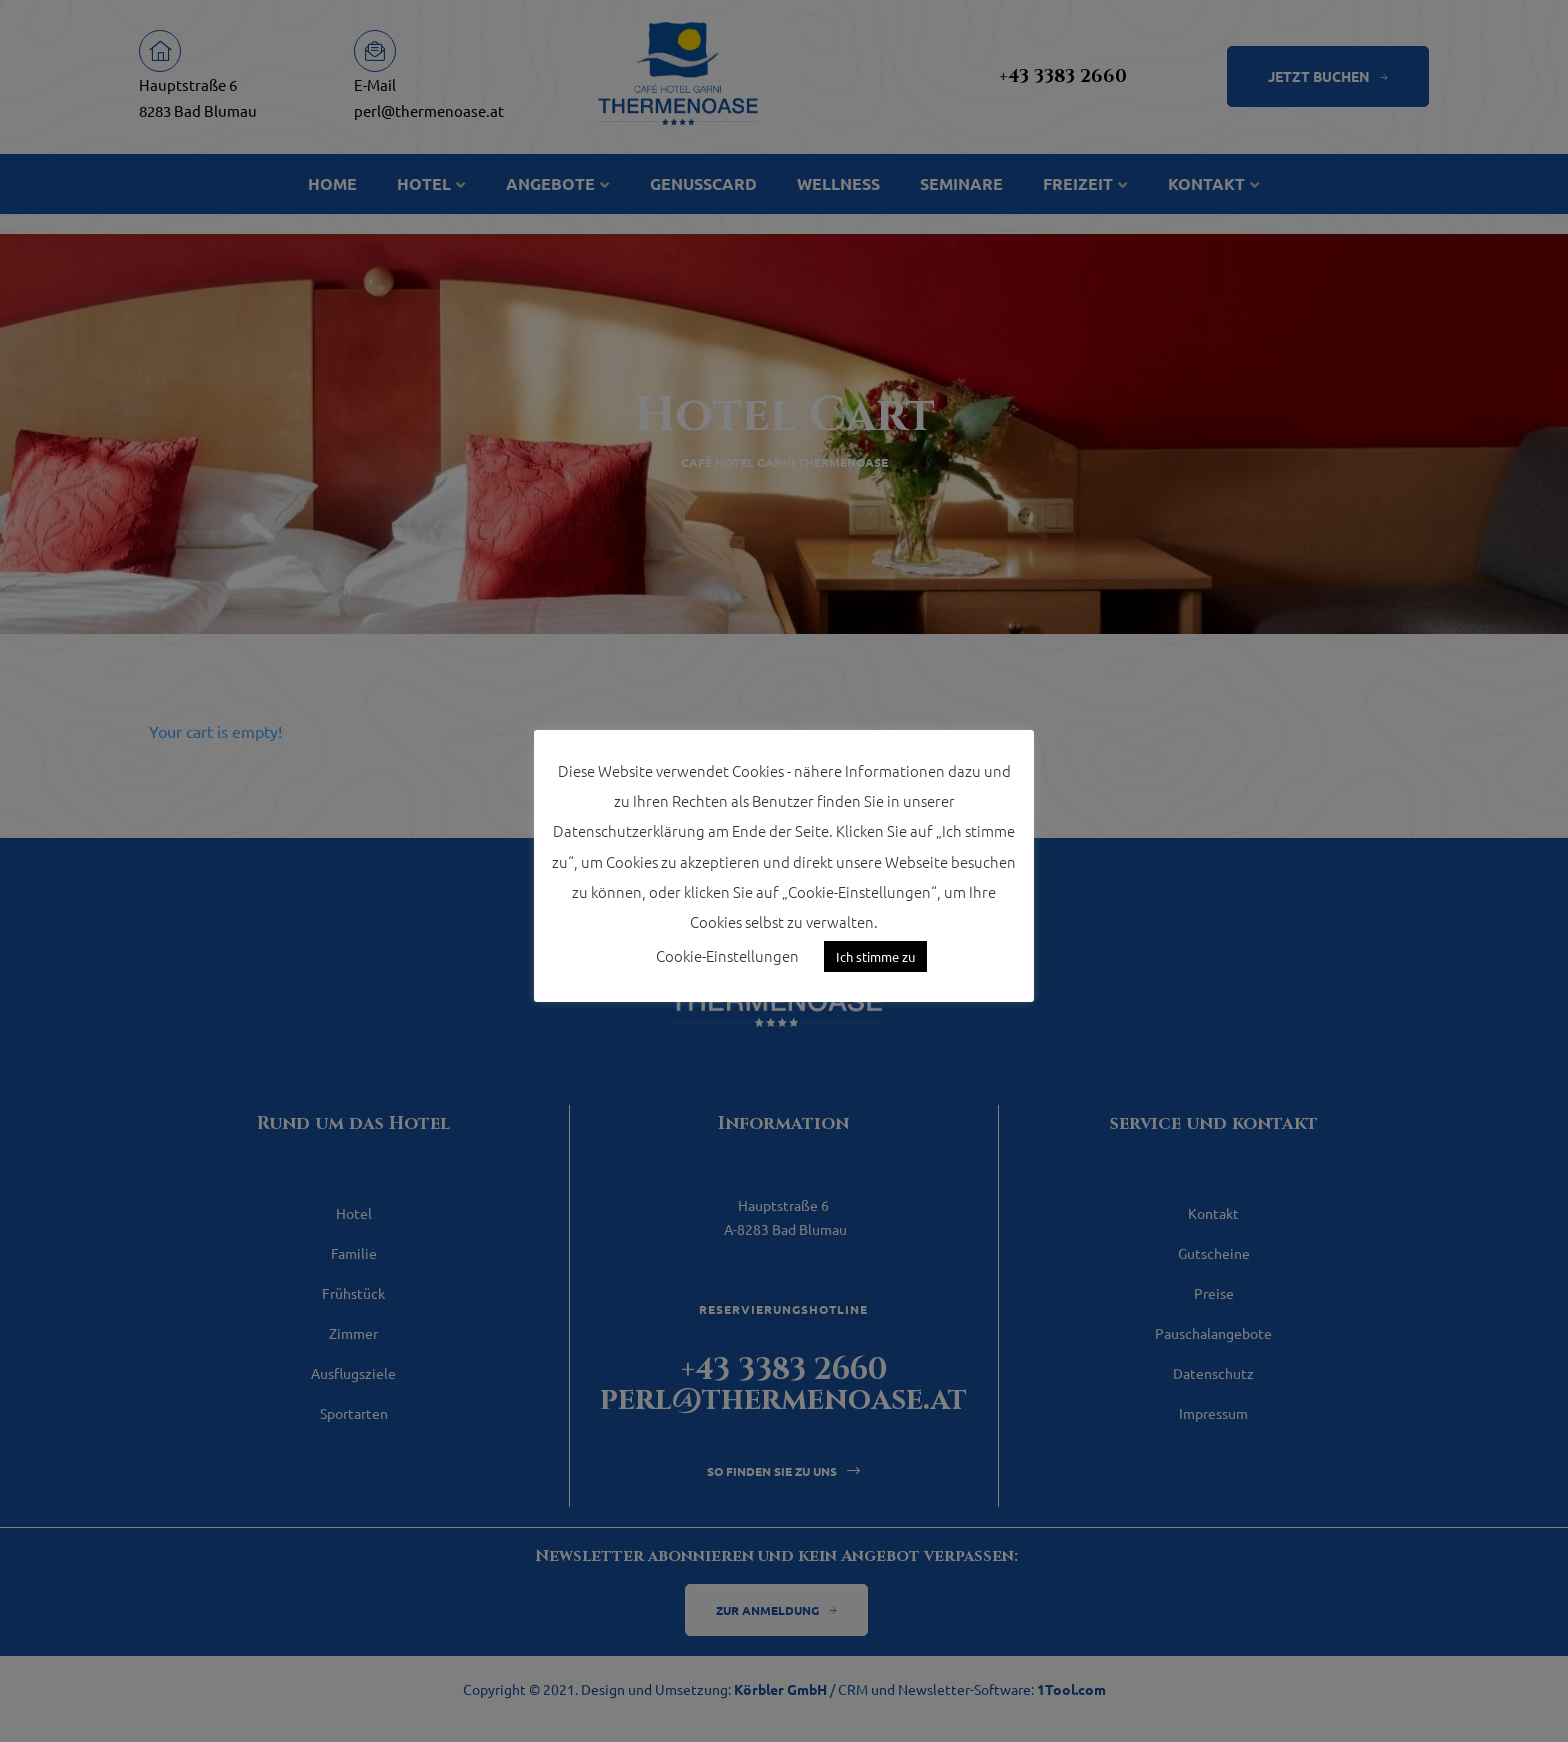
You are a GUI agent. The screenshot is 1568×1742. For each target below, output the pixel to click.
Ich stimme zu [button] (875, 956)
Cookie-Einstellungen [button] (727, 955)
